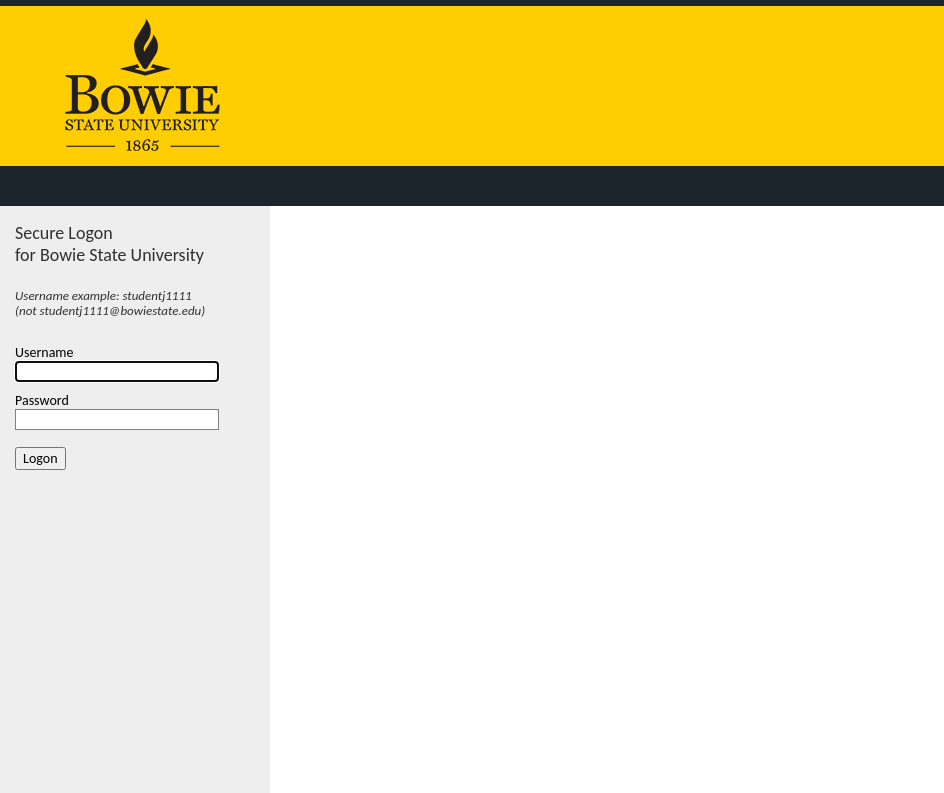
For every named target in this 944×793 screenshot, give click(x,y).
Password (42, 400)
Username (44, 352)
